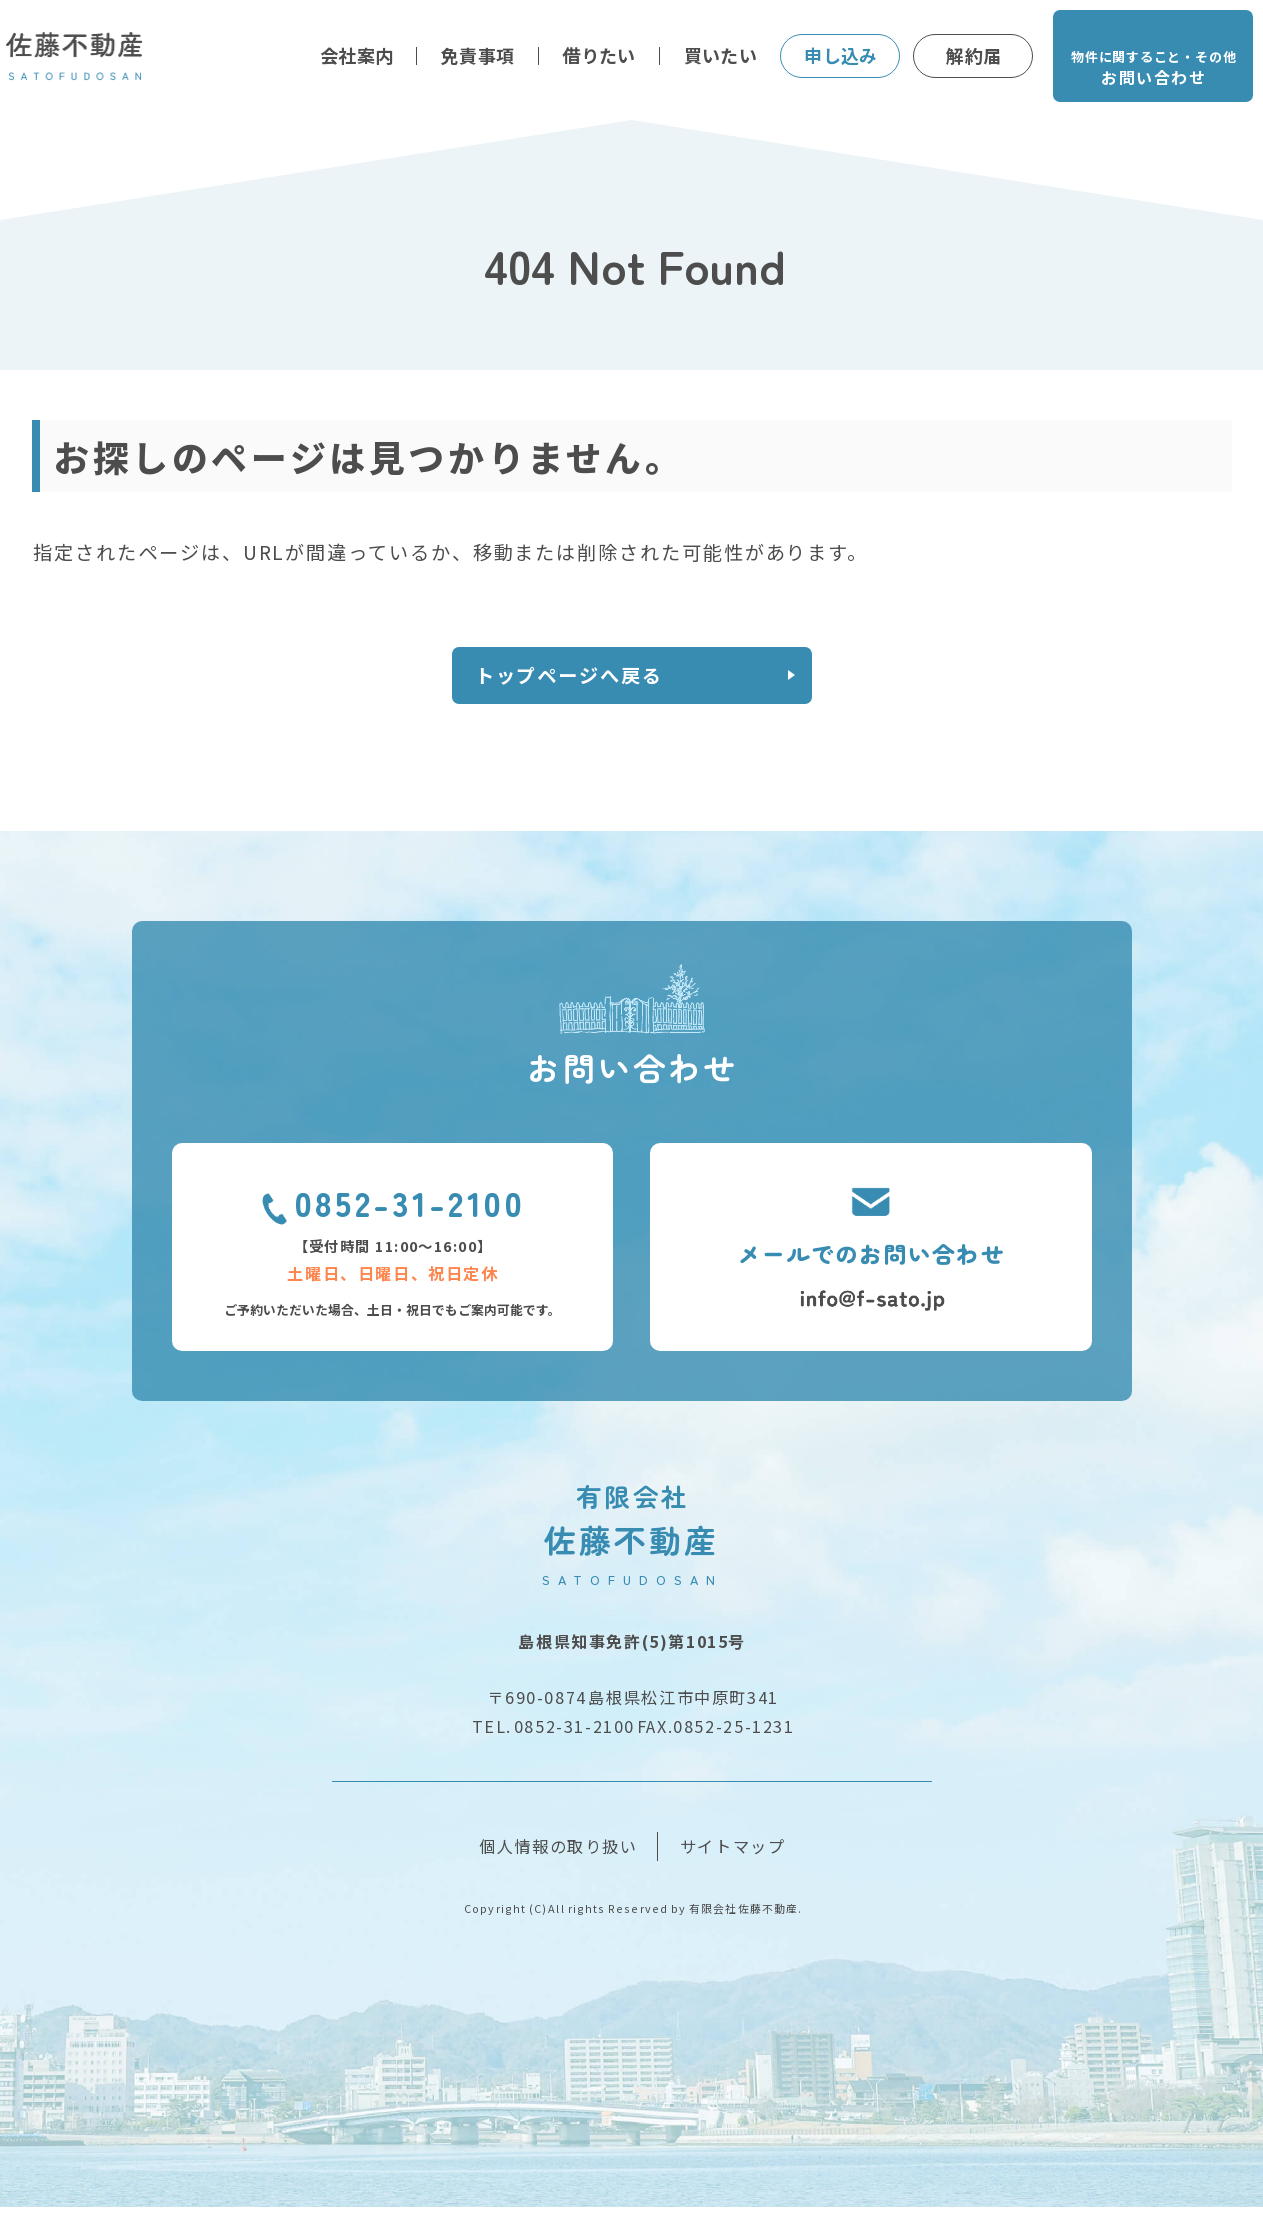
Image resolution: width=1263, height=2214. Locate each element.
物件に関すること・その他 (1153, 69)
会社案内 (356, 55)
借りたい (598, 55)
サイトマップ (733, 1853)
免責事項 (477, 55)
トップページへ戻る (585, 678)
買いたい (720, 55)
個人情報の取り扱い (558, 1853)
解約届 (973, 55)
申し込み (840, 55)
